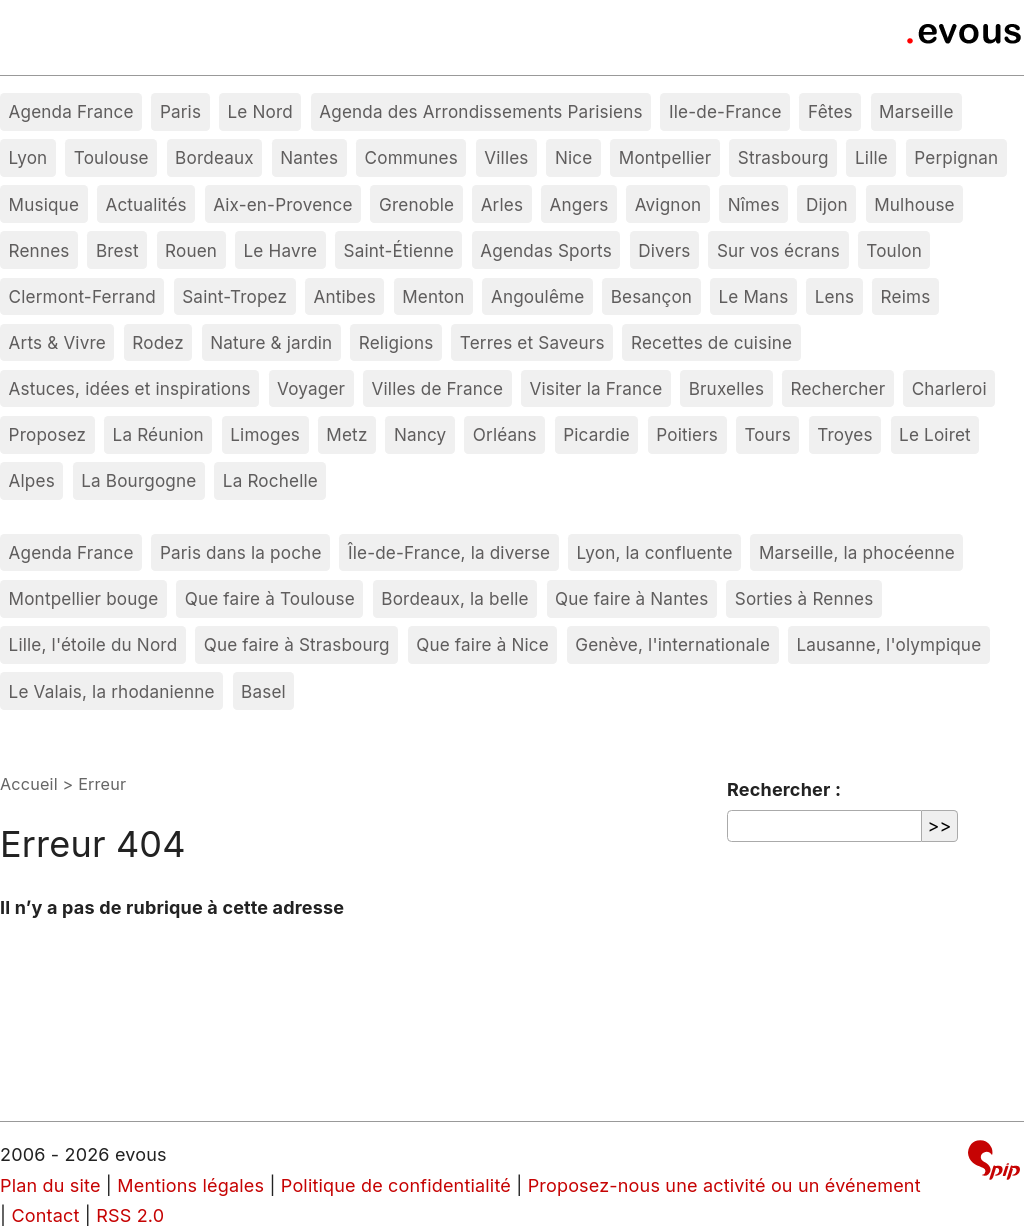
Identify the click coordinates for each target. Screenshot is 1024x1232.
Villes (506, 157)
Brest (117, 250)
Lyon (28, 157)
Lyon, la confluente (655, 552)
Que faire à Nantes (631, 598)
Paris (180, 111)
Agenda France (71, 111)
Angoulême (537, 296)
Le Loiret (935, 434)
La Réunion (158, 434)
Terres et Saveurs (532, 342)
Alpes (32, 480)
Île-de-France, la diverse (449, 552)
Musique (44, 204)
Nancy (420, 434)
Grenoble (416, 204)
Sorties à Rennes (804, 598)
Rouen (191, 250)
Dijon (827, 204)
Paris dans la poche (241, 552)
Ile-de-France (725, 111)
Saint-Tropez (234, 296)
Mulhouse (914, 204)
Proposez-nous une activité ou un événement (724, 1185)
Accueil (29, 784)
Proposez (48, 434)
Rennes (39, 250)
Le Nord (259, 111)
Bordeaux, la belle (454, 598)
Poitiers (687, 434)
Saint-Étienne (399, 250)
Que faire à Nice (482, 644)
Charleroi (949, 388)
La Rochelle (270, 480)
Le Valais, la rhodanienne (112, 691)
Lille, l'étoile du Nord (93, 644)
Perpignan (956, 157)
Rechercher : (784, 789)
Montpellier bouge (84, 598)
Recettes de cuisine (711, 342)
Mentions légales (190, 1185)
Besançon (651, 296)
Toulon (894, 250)
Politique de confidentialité (396, 1185)
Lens (834, 296)
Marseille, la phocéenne (857, 552)
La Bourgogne (138, 480)
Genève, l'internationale (672, 644)
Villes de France (438, 388)
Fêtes (830, 111)
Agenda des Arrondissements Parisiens (480, 111)
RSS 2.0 (130, 1215)
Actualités (145, 204)
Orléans (505, 434)
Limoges (265, 434)
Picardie (596, 434)
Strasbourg (783, 157)
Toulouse (111, 157)
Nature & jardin (271, 342)
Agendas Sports (546, 250)
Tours (767, 434)
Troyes (844, 434)
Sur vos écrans (778, 250)
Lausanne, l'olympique (888, 644)
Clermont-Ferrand (82, 296)
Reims (906, 296)
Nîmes (754, 204)
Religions (396, 342)
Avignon (668, 204)
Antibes (345, 296)
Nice (573, 157)
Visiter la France (595, 388)
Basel (263, 691)
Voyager (311, 388)
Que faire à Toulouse (270, 598)
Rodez (158, 342)
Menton (433, 296)
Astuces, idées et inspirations (130, 388)
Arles (502, 204)
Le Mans (754, 296)
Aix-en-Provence (283, 204)
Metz (346, 434)
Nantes (309, 157)
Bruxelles (727, 388)
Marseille (916, 111)
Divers (664, 250)
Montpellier (665, 157)
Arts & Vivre (57, 342)
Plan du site (50, 1185)
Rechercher (838, 388)
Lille (871, 157)
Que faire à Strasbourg (297, 644)
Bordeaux (214, 157)
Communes (411, 157)
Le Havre (281, 250)
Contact (45, 1215)
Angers (579, 204)
